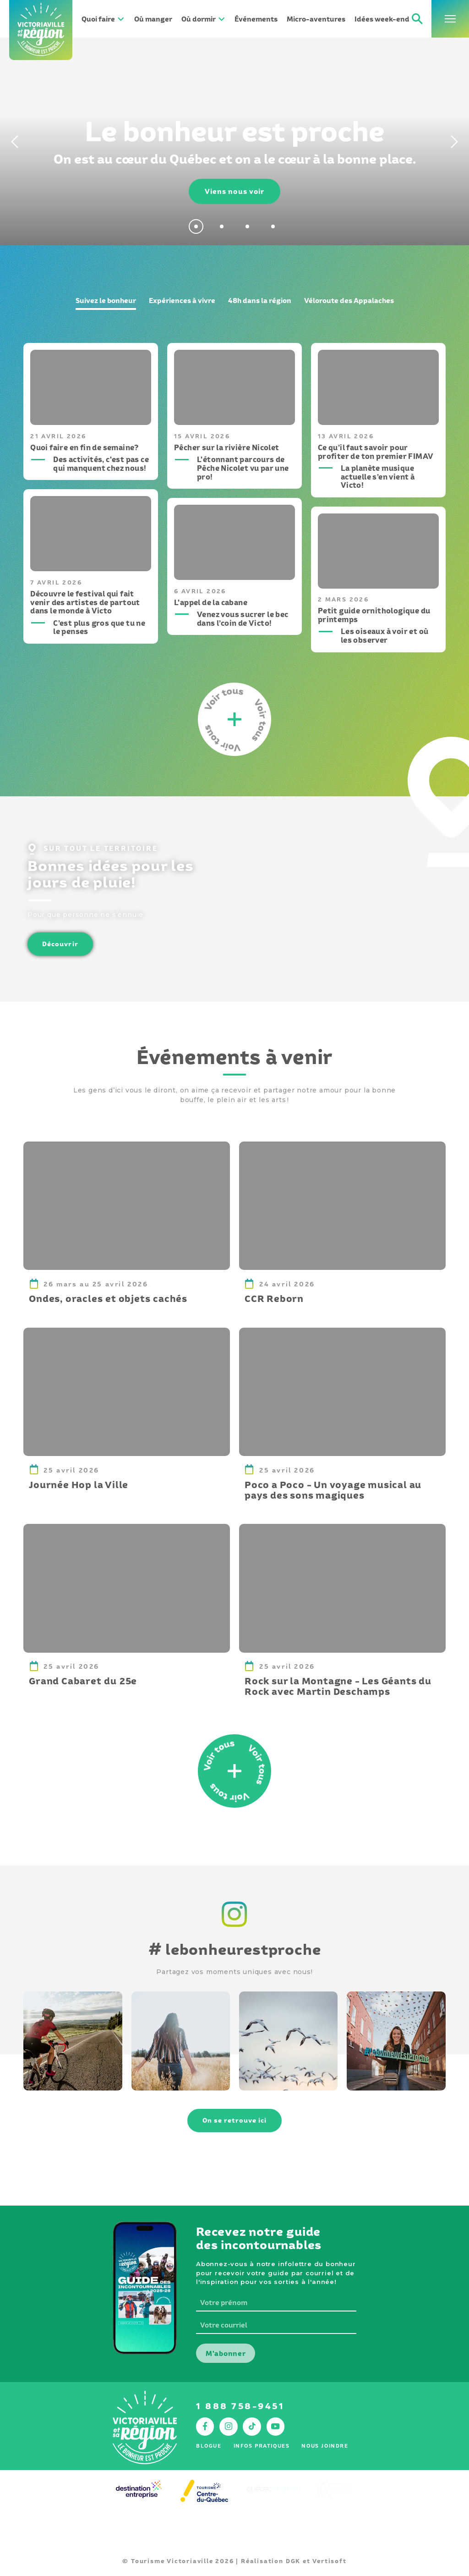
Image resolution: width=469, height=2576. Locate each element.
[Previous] (13, 141)
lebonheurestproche (234, 1949)
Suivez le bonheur (106, 300)
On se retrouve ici (234, 2120)
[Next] (456, 141)
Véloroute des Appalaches (349, 300)
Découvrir (60, 944)
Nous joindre (324, 2446)
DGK (293, 2561)
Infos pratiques (262, 2446)
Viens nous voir (235, 191)
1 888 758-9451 (240, 2406)
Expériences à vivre (182, 300)
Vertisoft (329, 2561)
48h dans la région (259, 300)
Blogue (208, 2446)
